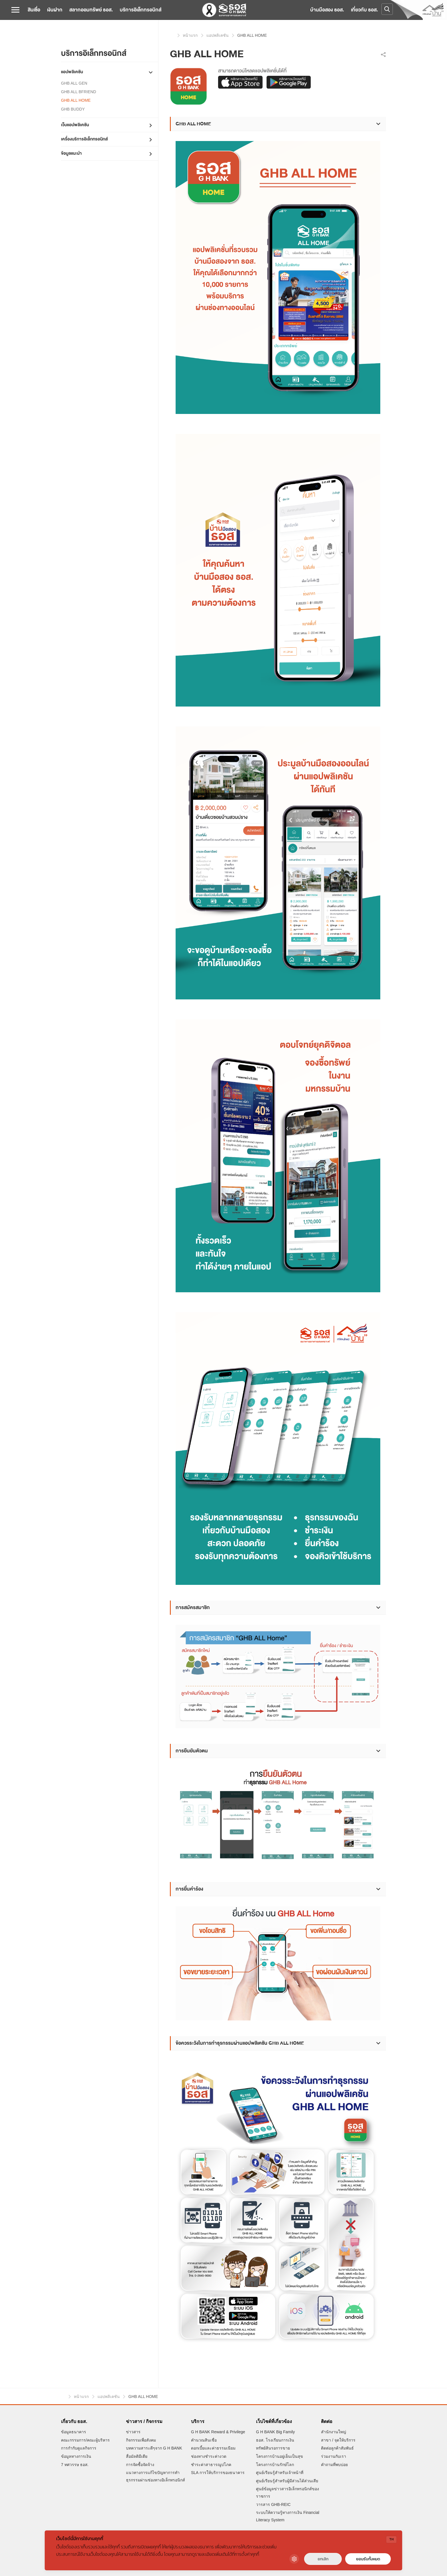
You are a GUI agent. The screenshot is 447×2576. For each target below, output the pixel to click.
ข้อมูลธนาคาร (73, 2432)
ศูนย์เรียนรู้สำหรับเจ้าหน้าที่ (279, 2472)
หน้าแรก (172, 35)
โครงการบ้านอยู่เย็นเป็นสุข (279, 2456)
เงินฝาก (54, 10)
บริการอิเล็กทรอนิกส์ (140, 10)
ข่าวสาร (133, 2432)
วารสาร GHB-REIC (273, 2504)
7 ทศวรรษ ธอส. (74, 2464)
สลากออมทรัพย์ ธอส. (91, 10)
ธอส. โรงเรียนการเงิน (275, 2440)
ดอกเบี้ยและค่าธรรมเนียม (213, 2448)
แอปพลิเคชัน (72, 71)
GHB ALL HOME (76, 100)
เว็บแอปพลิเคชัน (75, 124)
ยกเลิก (323, 2559)
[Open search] (387, 9)
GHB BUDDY (73, 109)
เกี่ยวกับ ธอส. (364, 10)
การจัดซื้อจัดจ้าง (140, 2464)
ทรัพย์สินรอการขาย (273, 2448)
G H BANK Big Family (275, 2432)
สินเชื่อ (34, 10)
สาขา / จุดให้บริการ (338, 2440)
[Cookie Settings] (294, 2559)
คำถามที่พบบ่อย (334, 2464)
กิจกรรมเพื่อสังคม (141, 2440)
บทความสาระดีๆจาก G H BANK (154, 2448)
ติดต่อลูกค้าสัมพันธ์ (337, 2448)
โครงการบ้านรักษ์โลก (275, 2464)
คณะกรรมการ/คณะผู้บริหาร (85, 2440)
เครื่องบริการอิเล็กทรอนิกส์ (84, 139)
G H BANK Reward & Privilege (218, 2432)
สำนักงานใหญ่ (333, 2432)
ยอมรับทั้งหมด (368, 2559)
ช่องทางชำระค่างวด (208, 2456)
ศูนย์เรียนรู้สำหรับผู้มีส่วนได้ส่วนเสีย (287, 2481)
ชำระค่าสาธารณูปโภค (211, 2464)
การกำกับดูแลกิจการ (78, 2448)
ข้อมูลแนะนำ (71, 153)
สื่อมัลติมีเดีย (136, 2456)
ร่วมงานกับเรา (333, 2456)
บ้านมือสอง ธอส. (327, 10)
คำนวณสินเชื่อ (204, 2440)
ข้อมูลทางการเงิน (76, 2456)
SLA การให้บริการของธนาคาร (218, 2472)
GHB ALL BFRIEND (78, 91)
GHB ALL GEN (74, 83)
